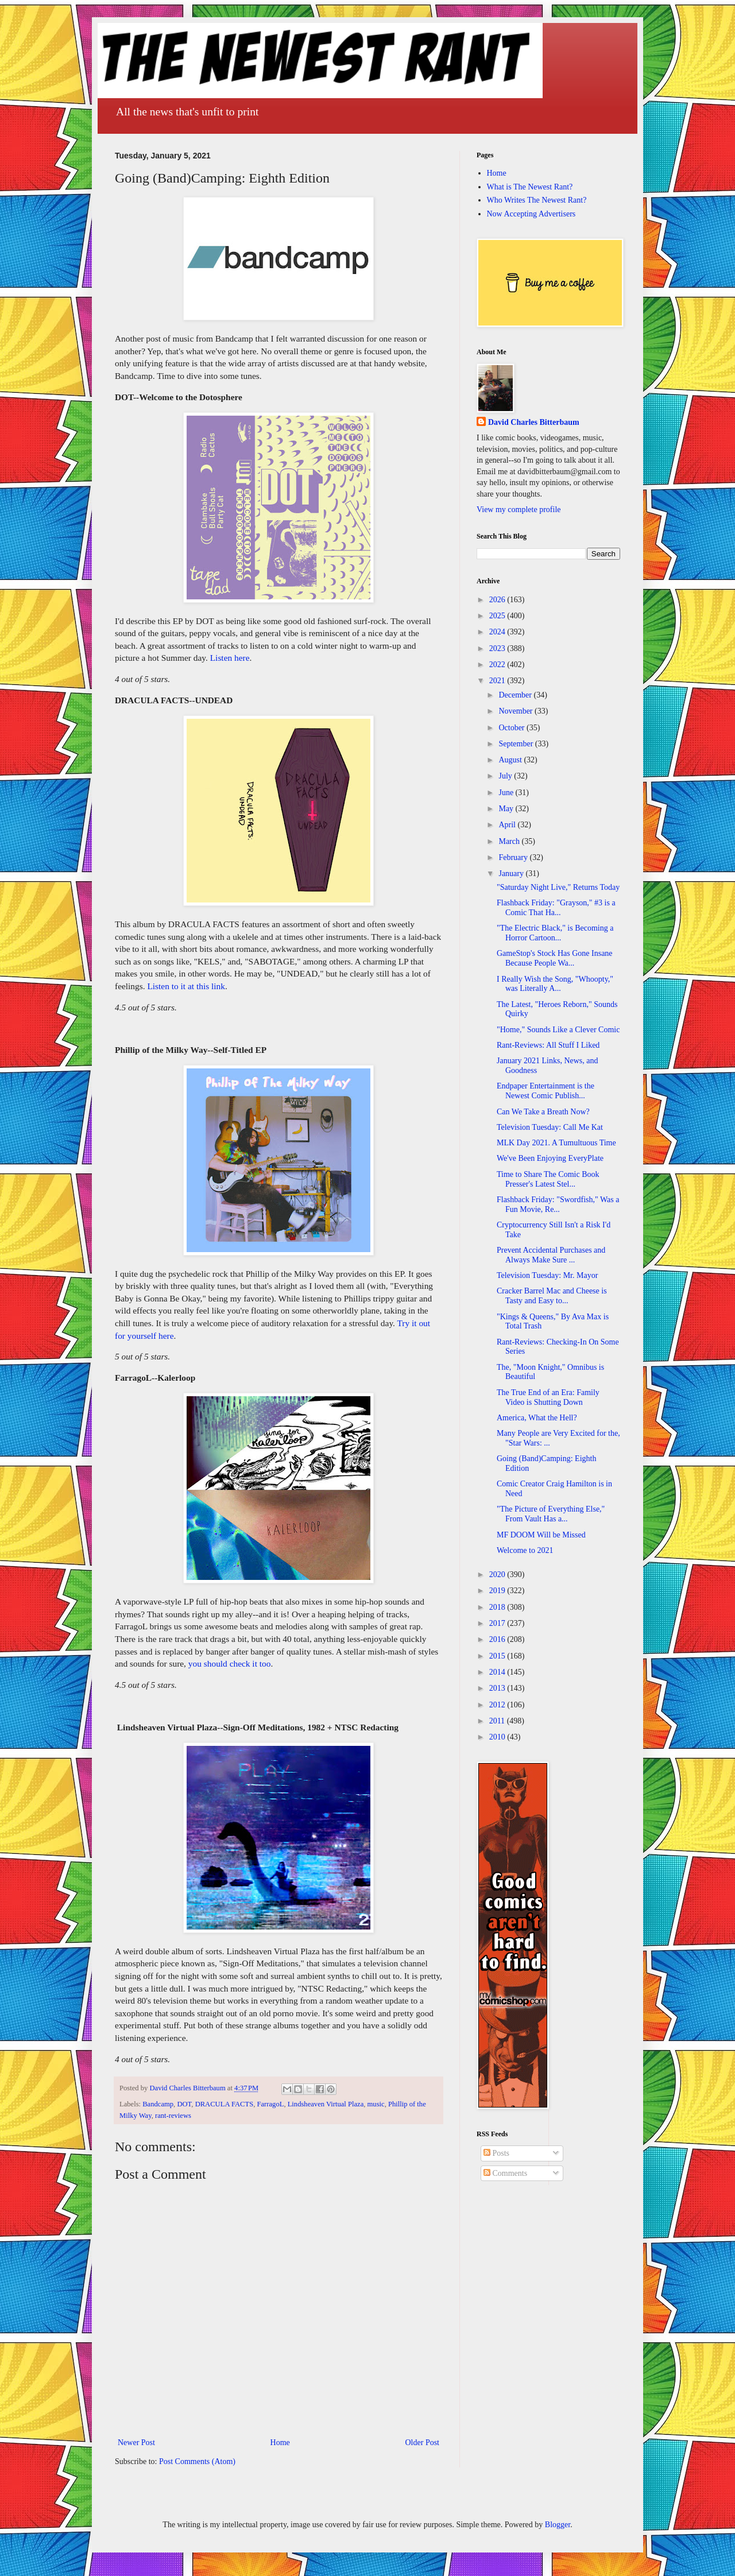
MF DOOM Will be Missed (541, 1535)
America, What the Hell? (537, 1417)
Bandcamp (157, 2104)
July (506, 776)
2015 (498, 1656)
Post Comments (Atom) (197, 2461)
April (507, 824)
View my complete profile (519, 509)
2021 (498, 680)
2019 (498, 1590)
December (515, 695)
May (506, 808)
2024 (498, 631)
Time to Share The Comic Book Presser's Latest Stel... (548, 1179)
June (506, 792)
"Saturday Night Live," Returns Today (558, 887)
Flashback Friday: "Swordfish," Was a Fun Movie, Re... (558, 1204)
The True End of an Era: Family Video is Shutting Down (548, 1397)
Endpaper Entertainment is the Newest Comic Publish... (545, 1091)
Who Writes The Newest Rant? (537, 200)
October (512, 727)
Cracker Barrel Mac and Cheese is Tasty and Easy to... (552, 1296)
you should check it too (229, 1663)
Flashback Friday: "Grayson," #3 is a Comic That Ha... (556, 907)
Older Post (422, 2442)
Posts (496, 2153)
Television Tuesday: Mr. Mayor (547, 1275)
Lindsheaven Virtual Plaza (326, 2104)
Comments (505, 2173)
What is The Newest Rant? (530, 187)
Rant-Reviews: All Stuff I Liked (548, 1045)
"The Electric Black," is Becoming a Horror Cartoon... (555, 933)
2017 (498, 1623)
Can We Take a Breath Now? (543, 1111)
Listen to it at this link (186, 986)
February (513, 857)
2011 (498, 1721)
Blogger (557, 2524)
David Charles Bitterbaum (533, 422)
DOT (184, 2104)
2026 (498, 599)
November (516, 711)
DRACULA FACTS (224, 2104)
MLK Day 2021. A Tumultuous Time (556, 1142)
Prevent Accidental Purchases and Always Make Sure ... (551, 1255)
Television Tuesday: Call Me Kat (550, 1127)
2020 (498, 1574)
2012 (498, 1704)
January (511, 873)
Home (280, 2442)
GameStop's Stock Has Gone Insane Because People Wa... (555, 958)
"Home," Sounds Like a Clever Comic (558, 1029)
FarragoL (270, 2104)
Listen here (230, 658)
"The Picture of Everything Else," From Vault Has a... (551, 1514)
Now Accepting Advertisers (531, 214)
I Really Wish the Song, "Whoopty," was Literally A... (555, 984)
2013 (498, 1688)
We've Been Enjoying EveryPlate (550, 1158)
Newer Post (136, 2442)
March (509, 841)
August (511, 760)
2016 (498, 1639)
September (516, 743)
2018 (498, 1607)
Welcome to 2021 (525, 1550)
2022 (498, 664)
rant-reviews (173, 2116)
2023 (498, 648)
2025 (498, 615)
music (376, 2104)
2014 (498, 1672)
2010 (498, 1737)
